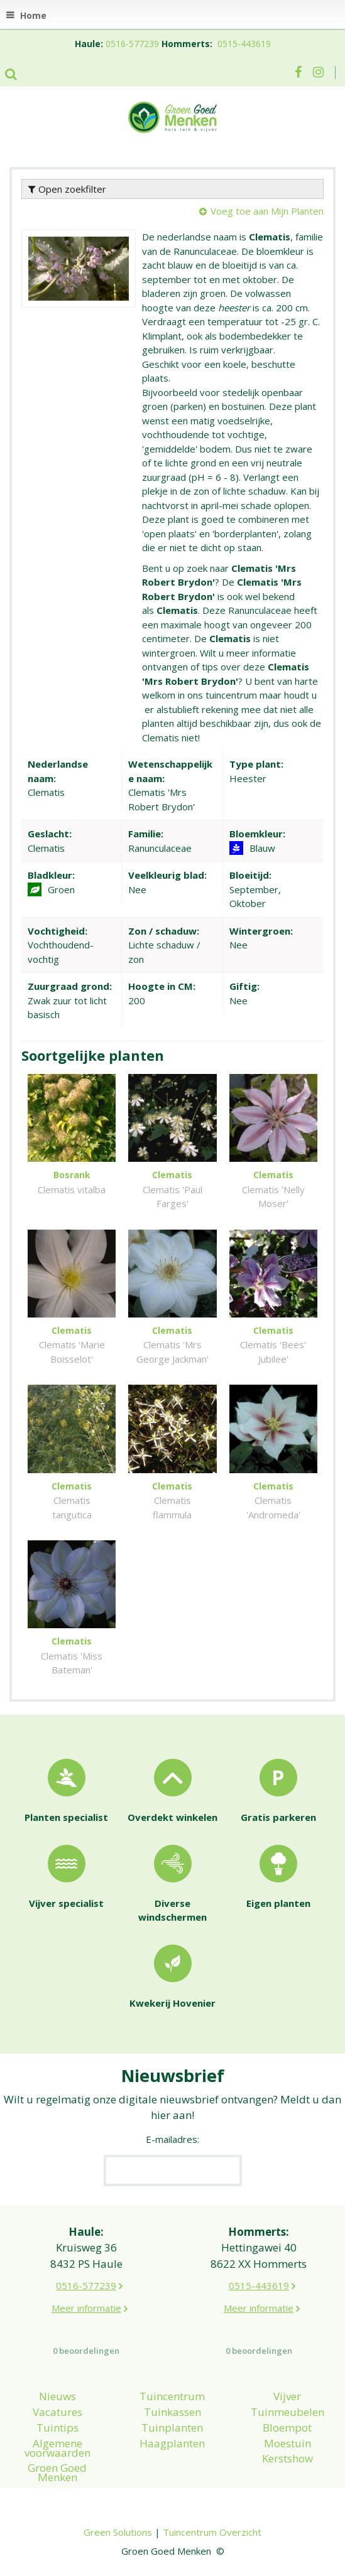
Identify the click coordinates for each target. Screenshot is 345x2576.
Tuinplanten (172, 2427)
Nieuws (57, 2396)
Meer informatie (86, 2308)
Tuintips (57, 2427)
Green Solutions (118, 2532)
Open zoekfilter (67, 189)
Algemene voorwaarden (57, 2448)
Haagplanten (172, 2443)
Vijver (287, 2396)
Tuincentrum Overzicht (212, 2532)
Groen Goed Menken (57, 2472)
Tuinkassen (172, 2412)
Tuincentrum (172, 2396)
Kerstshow (287, 2458)
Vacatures (57, 2412)
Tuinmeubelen (287, 2412)
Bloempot (287, 2427)
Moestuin (287, 2443)
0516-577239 (132, 44)
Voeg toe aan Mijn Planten (267, 211)
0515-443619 (244, 44)
